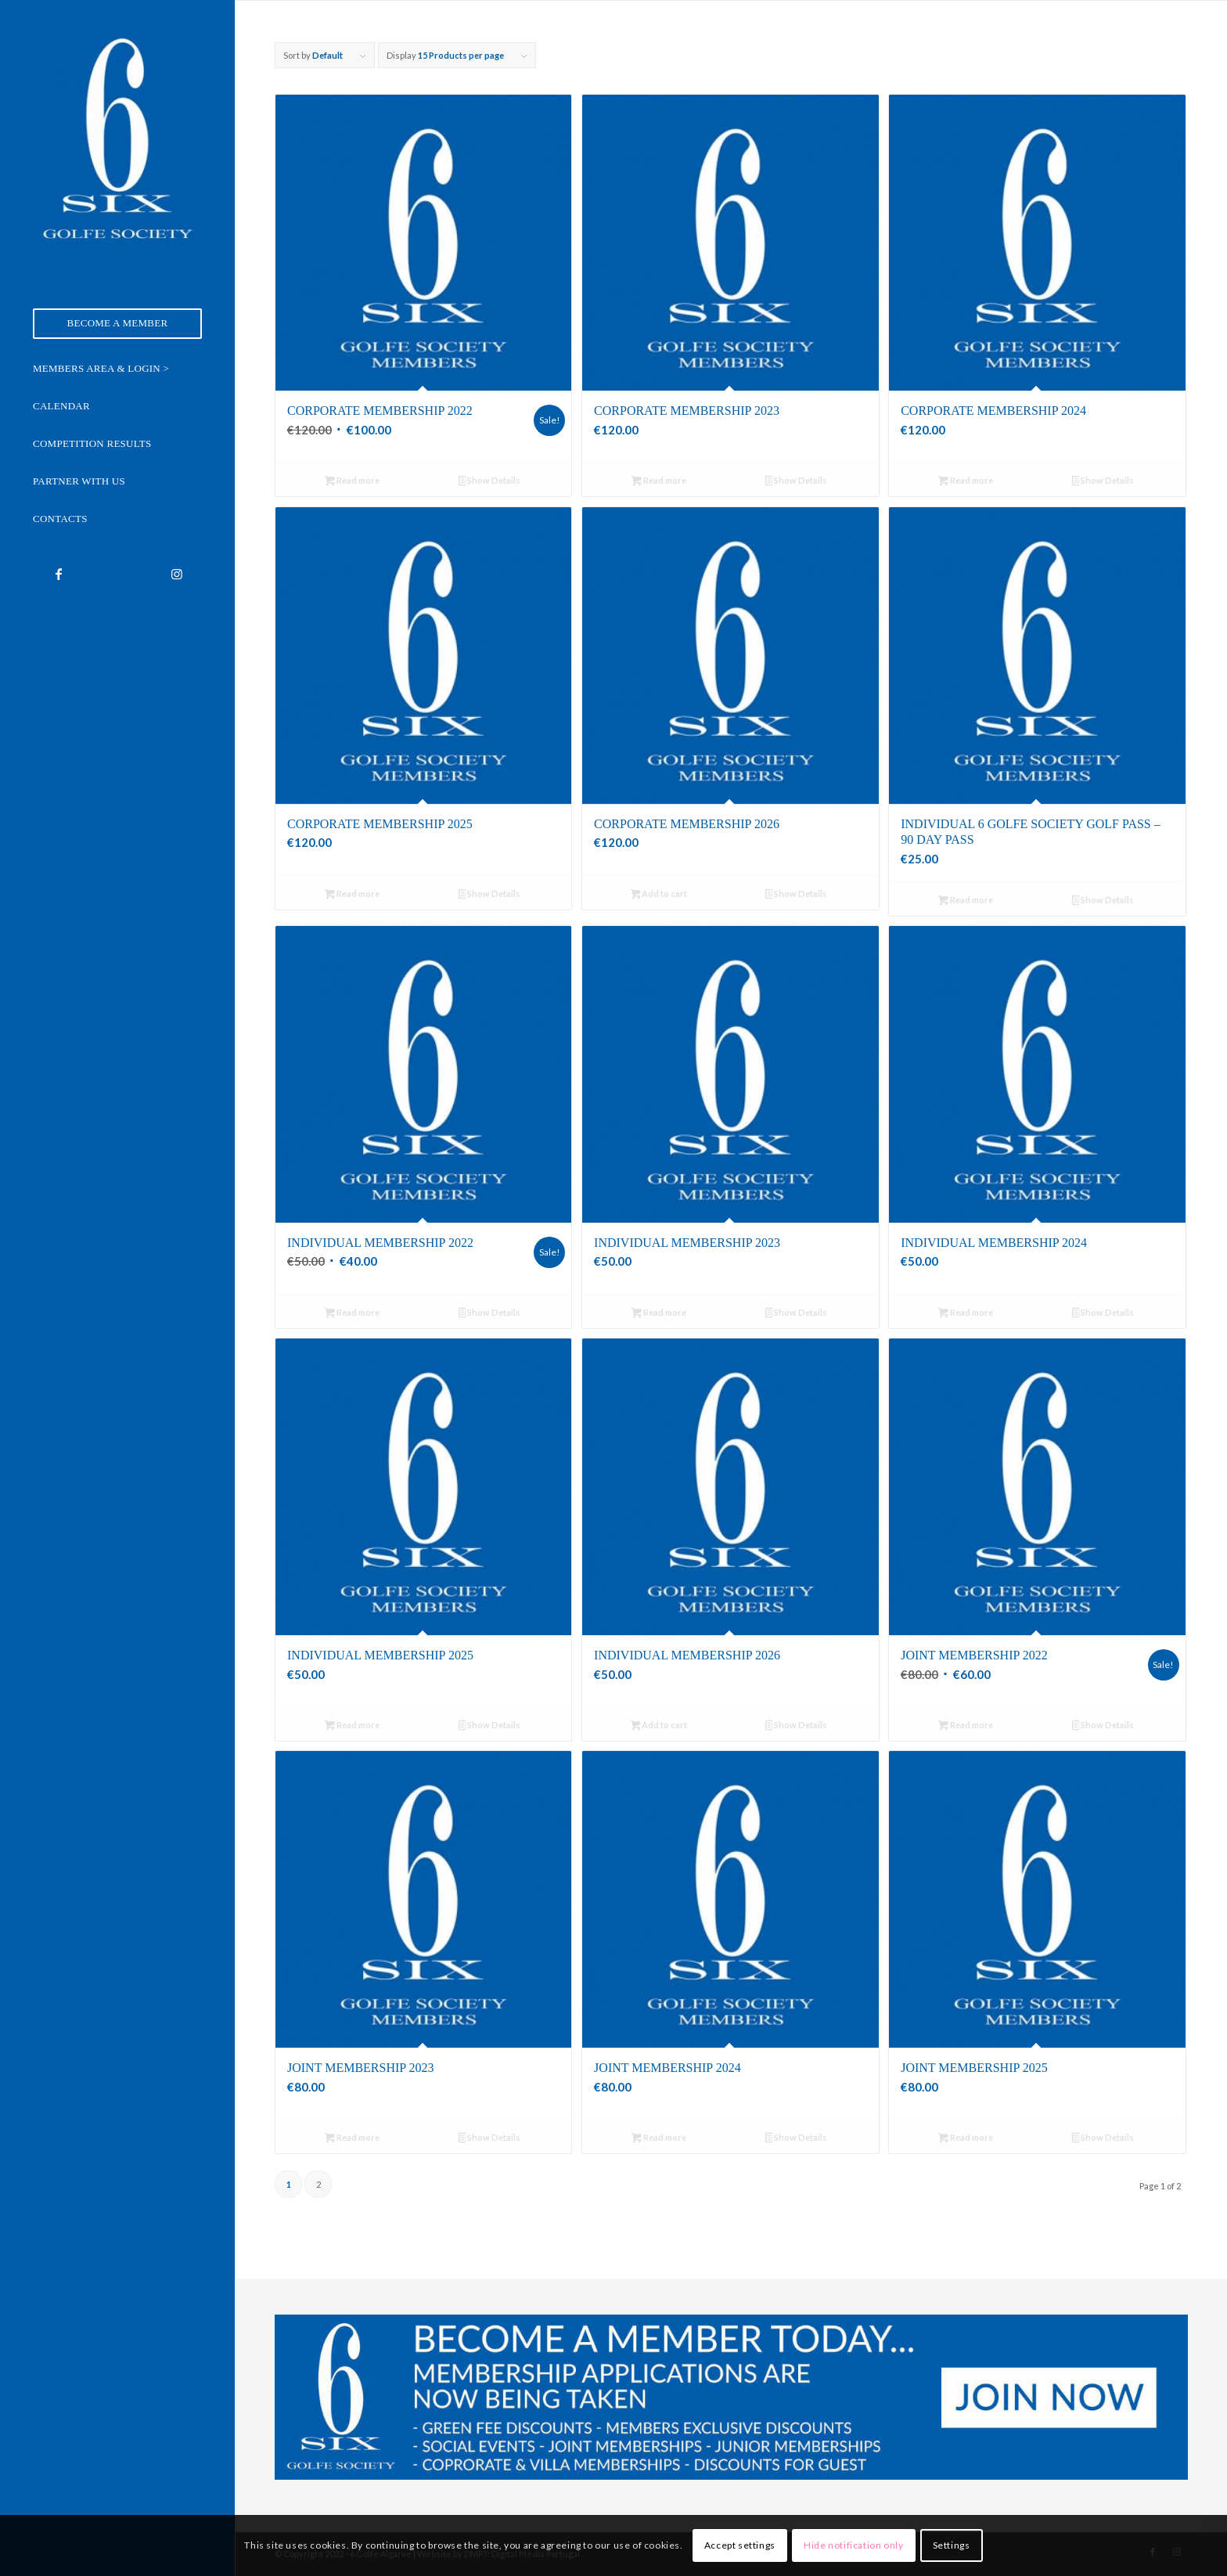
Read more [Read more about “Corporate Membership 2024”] (965, 481)
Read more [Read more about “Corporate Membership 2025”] (352, 895)
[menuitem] (117, 324)
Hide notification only (853, 2545)
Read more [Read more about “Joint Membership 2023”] (352, 2138)
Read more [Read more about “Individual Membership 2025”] (352, 1726)
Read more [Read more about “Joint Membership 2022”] (965, 1726)
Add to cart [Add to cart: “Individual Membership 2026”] (659, 1726)
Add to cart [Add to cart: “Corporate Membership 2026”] (659, 895)
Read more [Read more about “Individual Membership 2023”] (658, 1313)
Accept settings (739, 2545)
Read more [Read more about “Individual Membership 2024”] (965, 1313)
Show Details (490, 481)
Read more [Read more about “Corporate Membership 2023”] (658, 481)
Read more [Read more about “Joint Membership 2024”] (658, 2138)
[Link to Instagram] (176, 573)
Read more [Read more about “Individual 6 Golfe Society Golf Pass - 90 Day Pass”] (965, 901)
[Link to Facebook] (58, 573)
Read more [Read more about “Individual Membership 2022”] (352, 1313)
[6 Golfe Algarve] (117, 140)
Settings (951, 2545)
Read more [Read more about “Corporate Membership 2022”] (352, 481)
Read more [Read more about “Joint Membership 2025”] (965, 2138)
